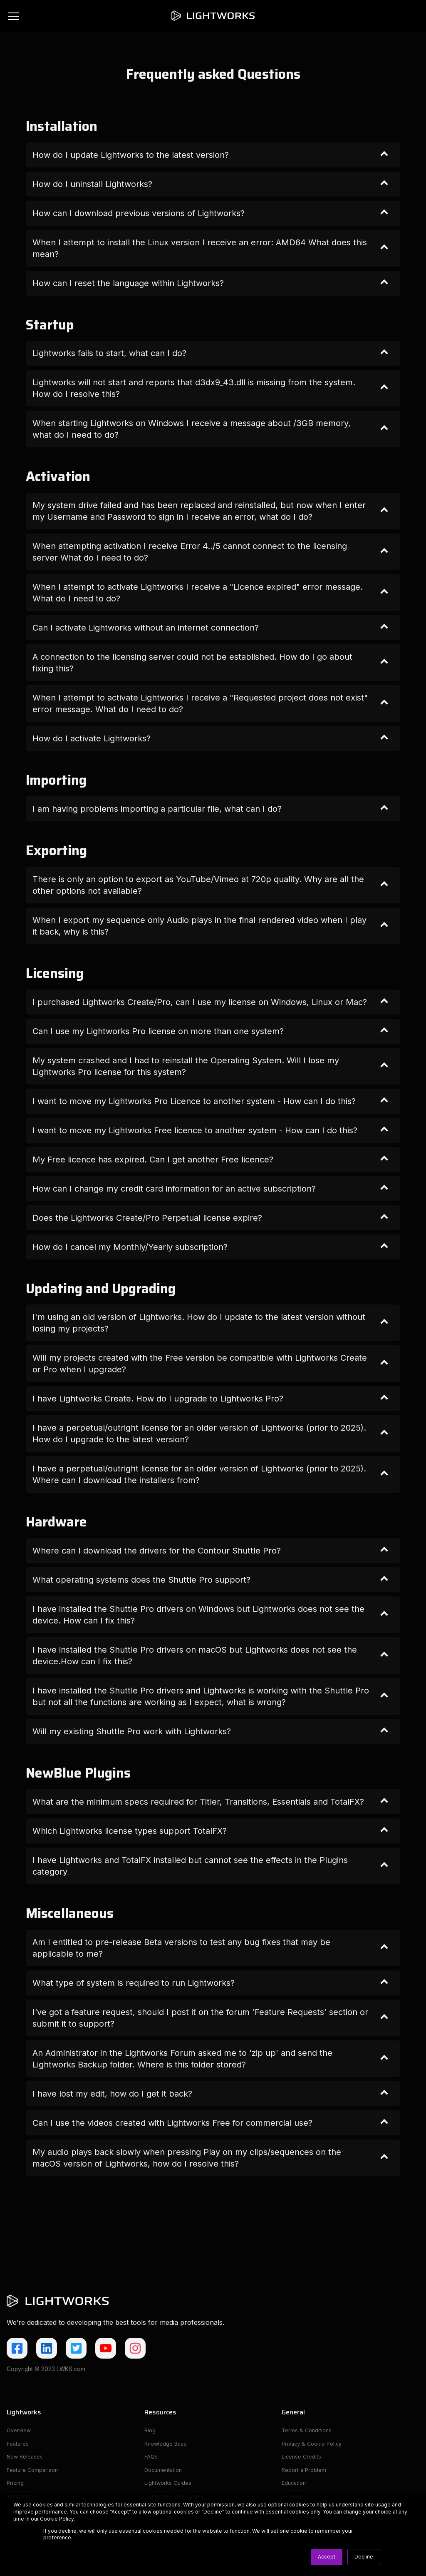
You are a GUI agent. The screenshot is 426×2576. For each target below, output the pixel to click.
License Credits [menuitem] (302, 2458)
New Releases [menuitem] (26, 2458)
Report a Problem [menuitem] (305, 2472)
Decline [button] (363, 2557)
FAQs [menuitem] (151, 2458)
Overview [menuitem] (19, 2430)
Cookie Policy (57, 2519)
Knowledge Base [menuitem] (166, 2444)
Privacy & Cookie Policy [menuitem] (314, 2444)
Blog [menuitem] (150, 2430)
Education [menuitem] (295, 2487)
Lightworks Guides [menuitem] (168, 2487)
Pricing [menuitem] (16, 2487)
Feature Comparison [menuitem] (34, 2472)
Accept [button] (326, 2557)
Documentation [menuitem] (164, 2472)
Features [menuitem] (18, 2444)
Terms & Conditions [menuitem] (308, 2430)
